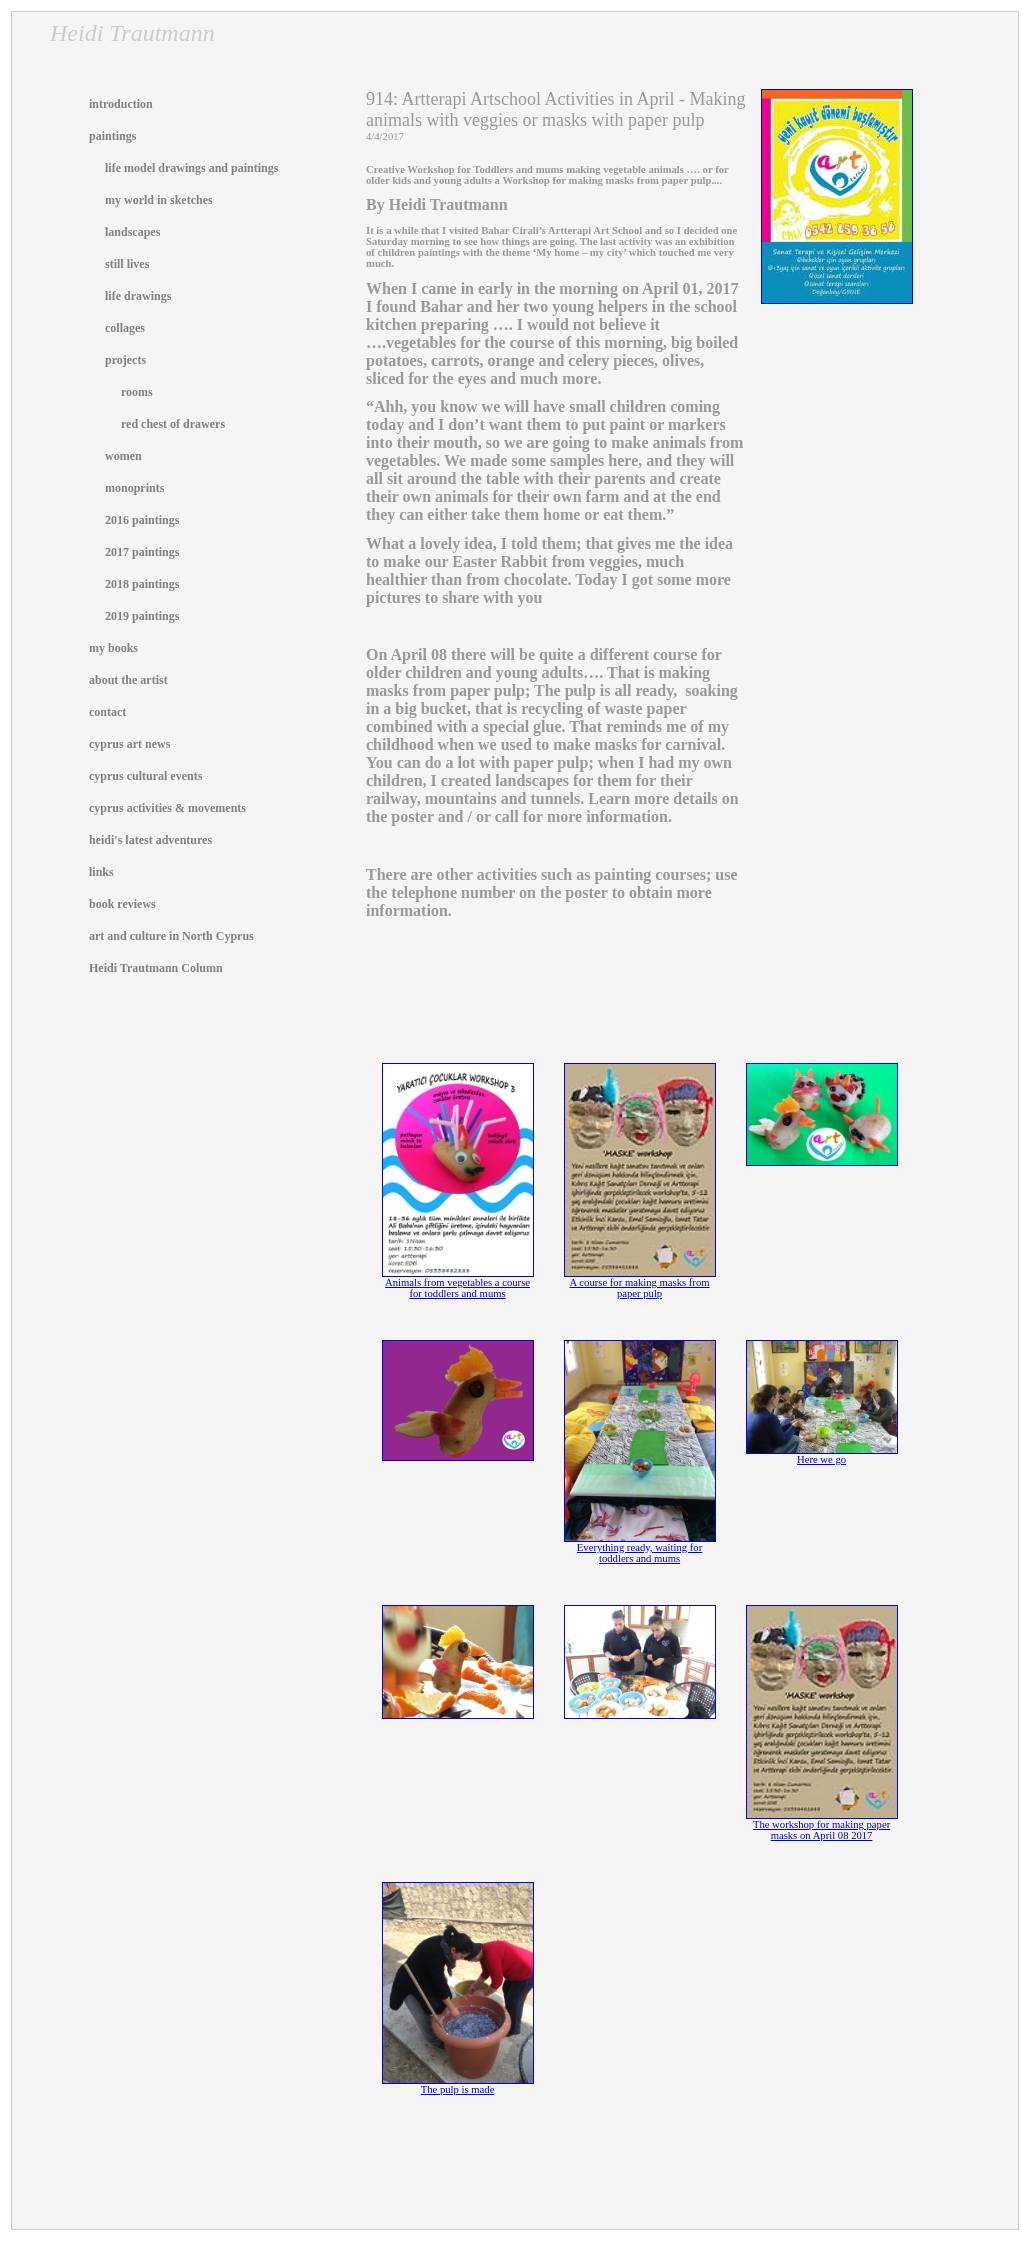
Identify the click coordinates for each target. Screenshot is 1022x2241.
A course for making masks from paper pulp (640, 1283)
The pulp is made (458, 2085)
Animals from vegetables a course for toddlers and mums (458, 1283)
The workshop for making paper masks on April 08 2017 (822, 1825)
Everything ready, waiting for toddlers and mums (640, 1548)
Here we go (822, 1455)
